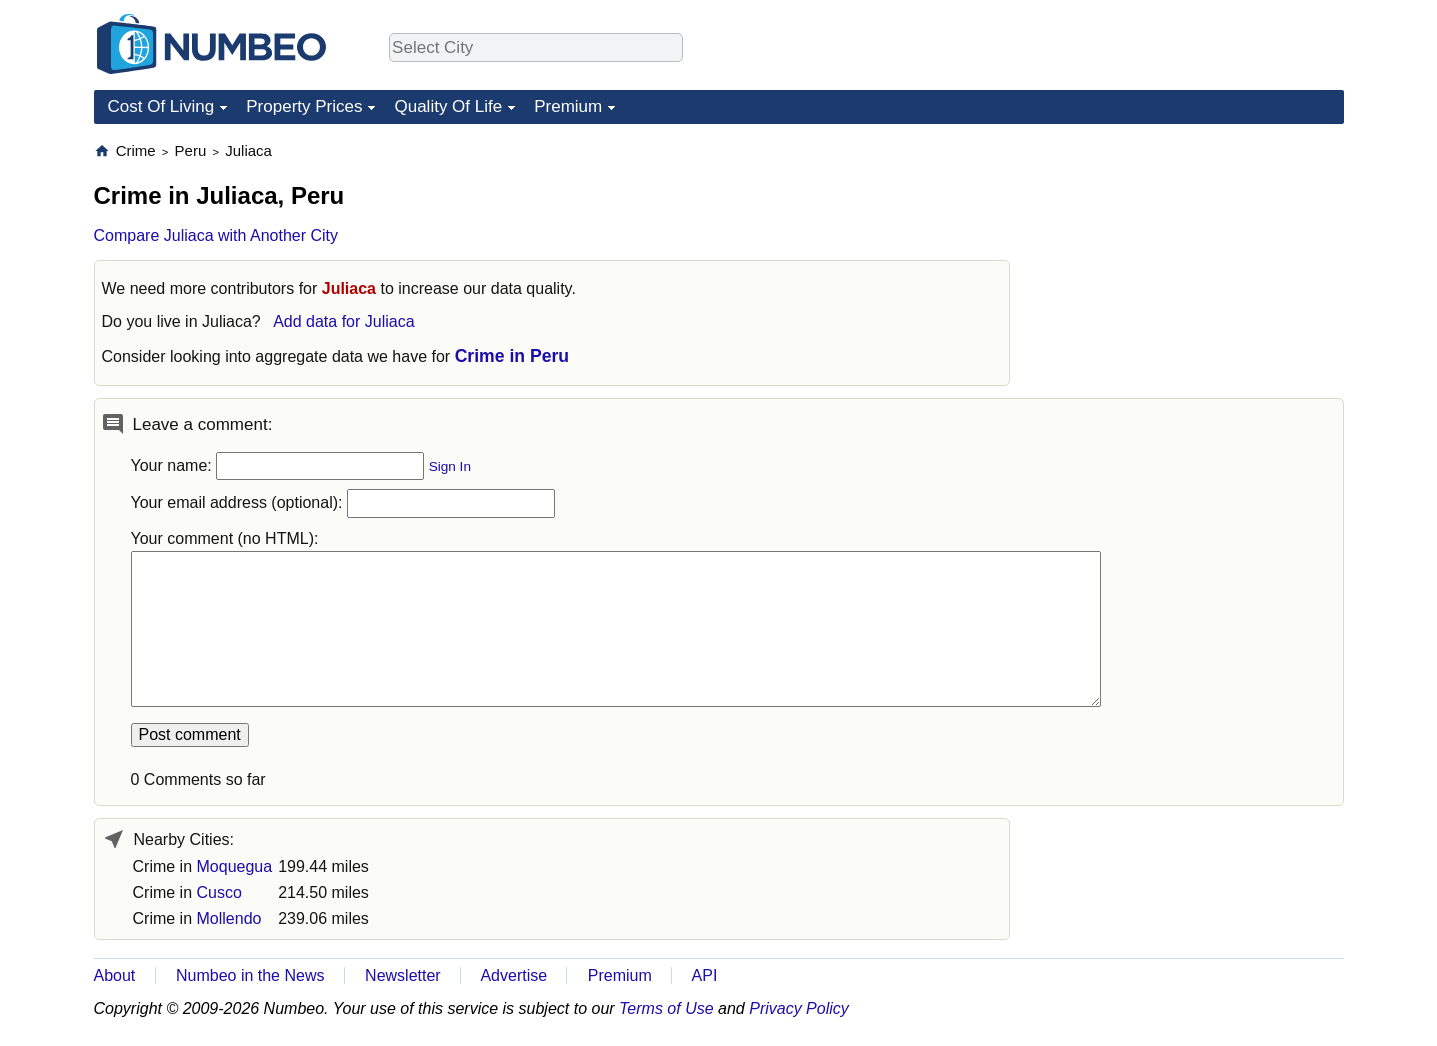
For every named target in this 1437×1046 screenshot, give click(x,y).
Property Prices (304, 106)
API (705, 975)
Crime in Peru (512, 356)
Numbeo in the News (250, 975)
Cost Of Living (161, 106)
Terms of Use (666, 1008)
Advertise (513, 975)
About (115, 975)
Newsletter (403, 975)
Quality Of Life (448, 106)
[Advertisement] (1194, 266)
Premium (568, 106)
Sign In (450, 466)
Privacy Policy (799, 1008)
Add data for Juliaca (343, 321)
